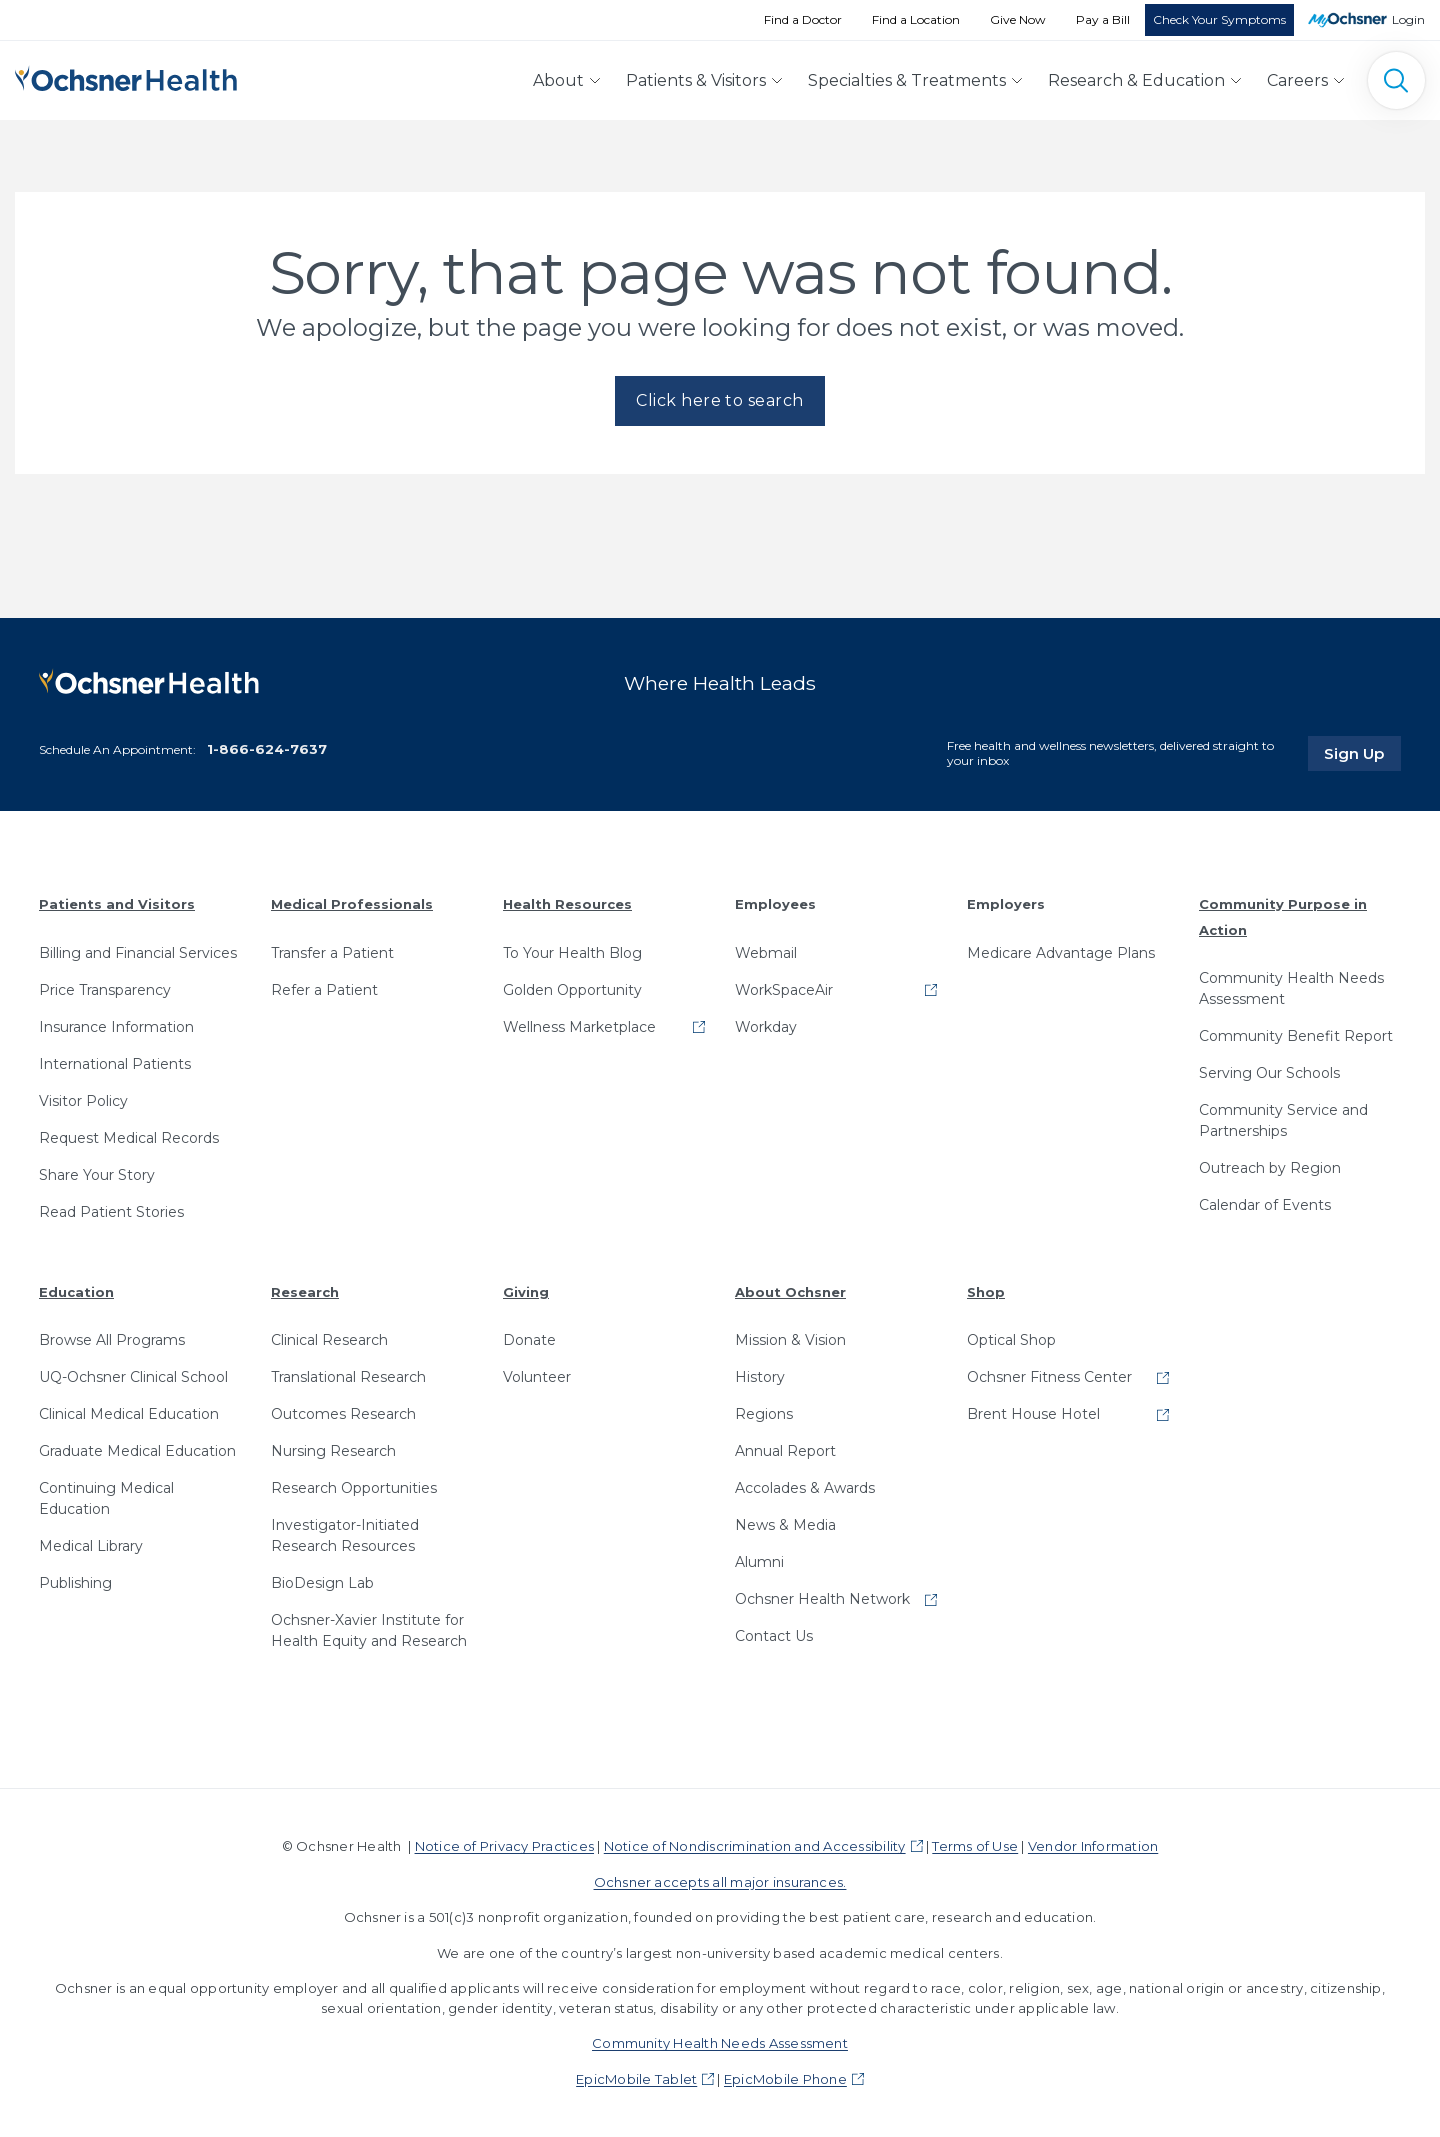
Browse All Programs (112, 1340)
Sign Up (1363, 752)
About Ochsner (790, 1291)
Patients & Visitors (696, 80)
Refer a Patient (324, 989)
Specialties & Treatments (907, 80)
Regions (764, 1414)
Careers (1297, 80)
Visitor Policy (83, 1100)
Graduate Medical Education (137, 1451)
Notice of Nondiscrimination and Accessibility (755, 1846)
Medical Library (91, 1546)
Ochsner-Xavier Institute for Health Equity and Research (369, 1630)
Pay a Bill (1103, 19)
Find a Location (916, 19)
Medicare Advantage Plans (1061, 952)
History (760, 1377)
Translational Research (348, 1377)
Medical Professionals (352, 903)
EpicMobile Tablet (636, 2078)
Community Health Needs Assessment (1291, 988)
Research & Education (1136, 80)
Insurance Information (116, 1026)
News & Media (785, 1525)
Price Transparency (105, 989)
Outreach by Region (1270, 1168)
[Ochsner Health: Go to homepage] (126, 76)
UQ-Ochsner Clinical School (133, 1377)
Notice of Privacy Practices (504, 1846)
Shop (986, 1291)
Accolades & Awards (805, 1488)
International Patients (115, 1063)
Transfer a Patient (332, 952)
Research (305, 1291)
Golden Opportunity (572, 989)
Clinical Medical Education (129, 1414)
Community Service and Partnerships (1283, 1120)
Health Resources (567, 903)
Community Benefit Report (1296, 1036)
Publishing (75, 1583)
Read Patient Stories (111, 1211)
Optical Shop (1011, 1340)
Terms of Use (975, 1846)
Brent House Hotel (1033, 1414)
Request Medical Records (129, 1137)
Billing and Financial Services (138, 952)
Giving (526, 1291)
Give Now (1018, 19)
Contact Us (774, 1636)
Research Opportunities (354, 1488)
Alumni (759, 1562)
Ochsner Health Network (822, 1599)
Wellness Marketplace (579, 1026)
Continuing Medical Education (106, 1498)
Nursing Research (333, 1451)
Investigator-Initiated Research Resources (345, 1535)
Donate (529, 1340)
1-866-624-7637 (267, 749)
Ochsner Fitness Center (1049, 1377)
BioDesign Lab (322, 1583)
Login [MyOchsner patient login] (1408, 19)
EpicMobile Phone (785, 2078)
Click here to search (720, 400)
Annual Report (785, 1451)
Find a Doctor (803, 19)
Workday (766, 1026)
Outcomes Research (343, 1414)
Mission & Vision (790, 1340)
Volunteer (537, 1377)
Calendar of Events (1265, 1205)
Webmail (766, 952)
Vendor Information (1093, 1846)
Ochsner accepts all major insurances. (720, 1881)
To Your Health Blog (572, 952)
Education (76, 1291)
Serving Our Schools (1269, 1073)
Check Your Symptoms (1219, 19)
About (558, 80)
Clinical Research (329, 1340)
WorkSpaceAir (784, 989)
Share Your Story (97, 1174)
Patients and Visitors (117, 903)
